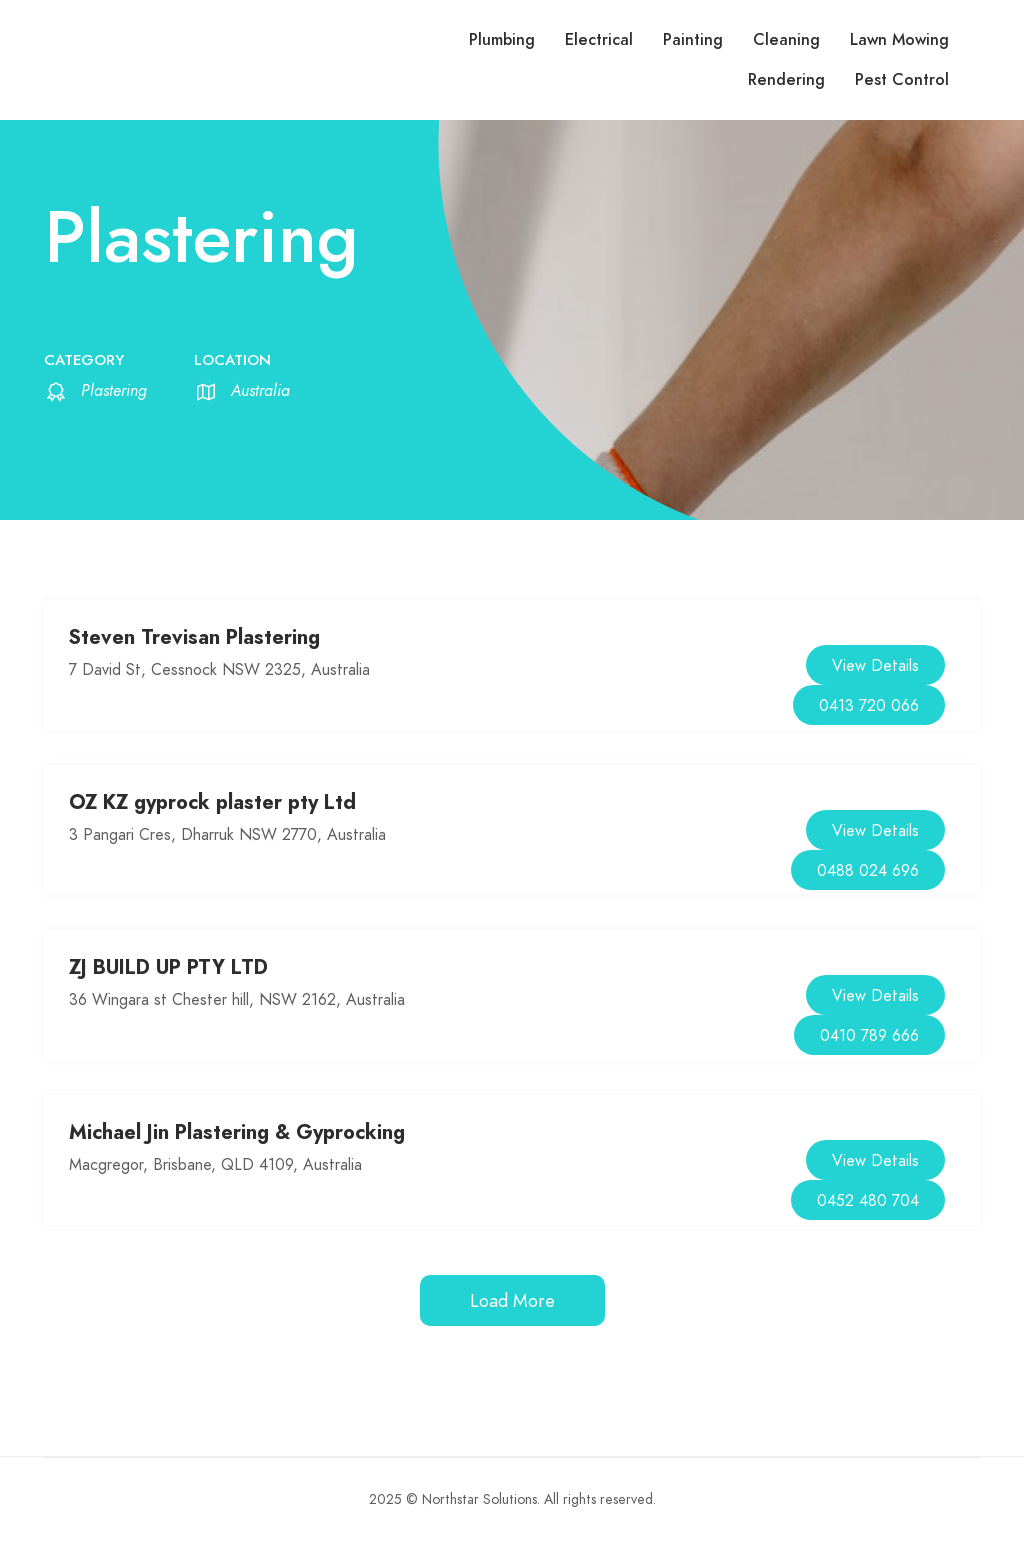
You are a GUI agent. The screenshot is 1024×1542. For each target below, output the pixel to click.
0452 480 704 (868, 1201)
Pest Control (902, 80)
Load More (512, 1300)
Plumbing (502, 40)
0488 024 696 (868, 871)
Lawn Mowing (899, 40)
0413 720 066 (869, 706)
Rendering (786, 80)
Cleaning (786, 40)
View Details (875, 666)
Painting (693, 40)
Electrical (599, 40)
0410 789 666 (869, 1036)
